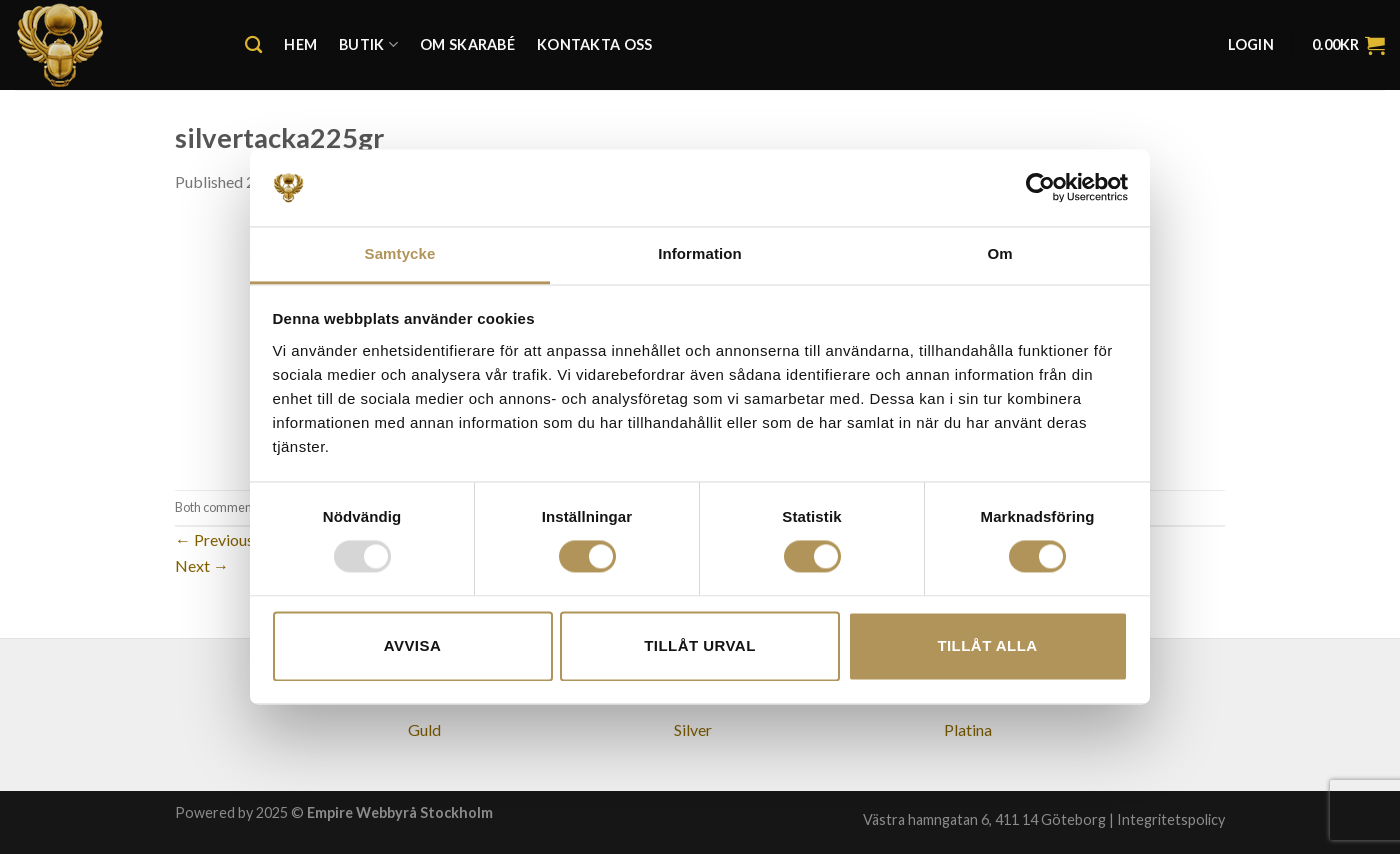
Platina (968, 729)
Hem (300, 44)
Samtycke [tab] (400, 253)
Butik (368, 44)
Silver (693, 729)
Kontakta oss (594, 44)
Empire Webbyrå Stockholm (400, 812)
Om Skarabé (467, 44)
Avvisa (412, 645)
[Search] (253, 45)
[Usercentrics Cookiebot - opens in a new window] (1040, 188)
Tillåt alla (987, 645)
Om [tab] (999, 253)
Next (202, 565)
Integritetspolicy (1171, 819)
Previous (214, 539)
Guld (424, 729)
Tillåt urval (700, 645)
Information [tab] (700, 253)
